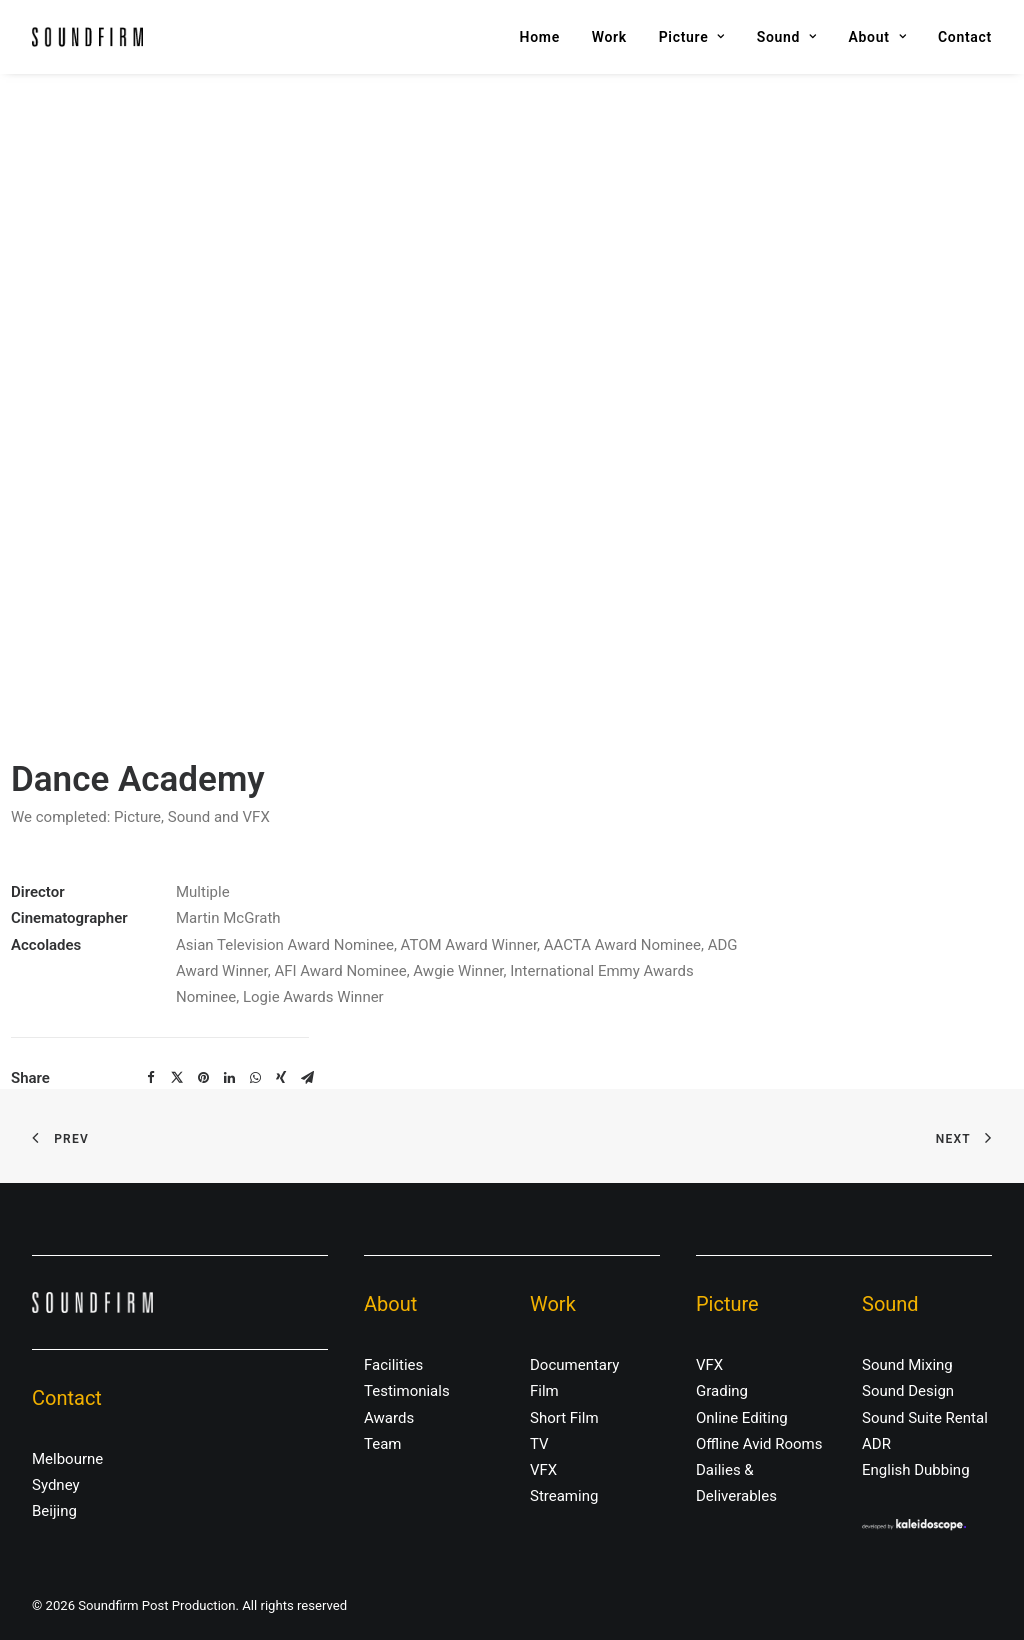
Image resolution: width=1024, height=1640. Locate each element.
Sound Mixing (907, 1365)
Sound (787, 37)
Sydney (56, 1485)
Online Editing (742, 1418)
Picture (692, 37)
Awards (389, 1418)
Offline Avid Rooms (759, 1444)
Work (609, 37)
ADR (876, 1444)
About (878, 37)
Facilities (393, 1365)
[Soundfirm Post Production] (87, 37)
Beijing (54, 1511)
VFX (543, 1470)
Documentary (574, 1365)
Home (540, 37)
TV (539, 1444)
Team (383, 1444)
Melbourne (67, 1459)
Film (544, 1391)
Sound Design (908, 1391)
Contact (965, 37)
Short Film (564, 1418)
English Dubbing (916, 1470)
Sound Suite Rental (925, 1418)
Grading (722, 1391)
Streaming (564, 1496)
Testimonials (407, 1391)
